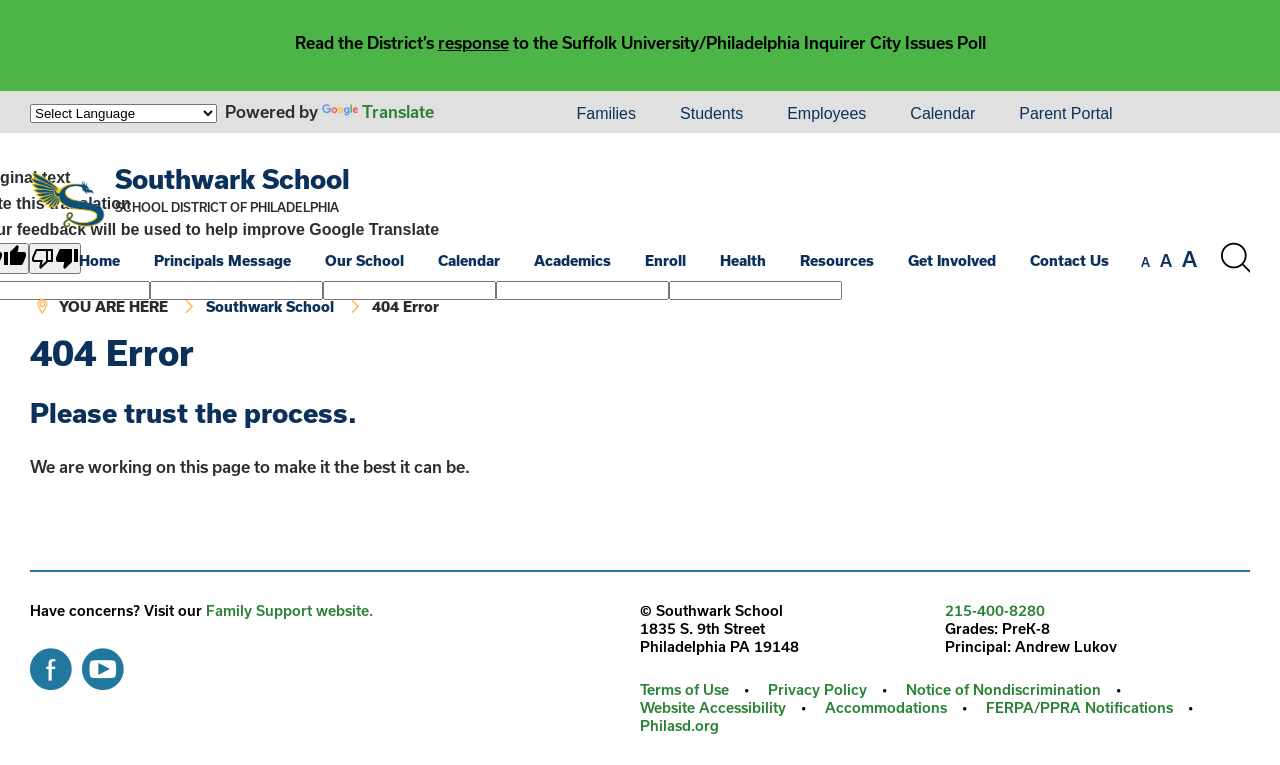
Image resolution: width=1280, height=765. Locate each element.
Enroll (665, 260)
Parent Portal (1065, 113)
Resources (837, 260)
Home (99, 260)
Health (743, 260)
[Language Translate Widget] (123, 113)
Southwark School (232, 178)
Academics (572, 260)
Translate (378, 111)
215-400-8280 (995, 610)
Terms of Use (684, 689)
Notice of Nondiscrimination (1003, 689)
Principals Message (222, 260)
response (473, 42)
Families (606, 113)
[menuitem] (486, 114)
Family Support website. (289, 610)
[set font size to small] (1145, 262)
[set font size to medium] (1166, 261)
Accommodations (886, 707)
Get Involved (952, 260)
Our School (364, 260)
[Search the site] (1235, 258)
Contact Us (1069, 260)
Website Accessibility (713, 707)
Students (711, 113)
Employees (826, 113)
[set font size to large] (1189, 259)
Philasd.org (679, 725)
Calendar (942, 113)
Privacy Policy (817, 689)
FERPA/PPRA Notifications (1079, 707)
